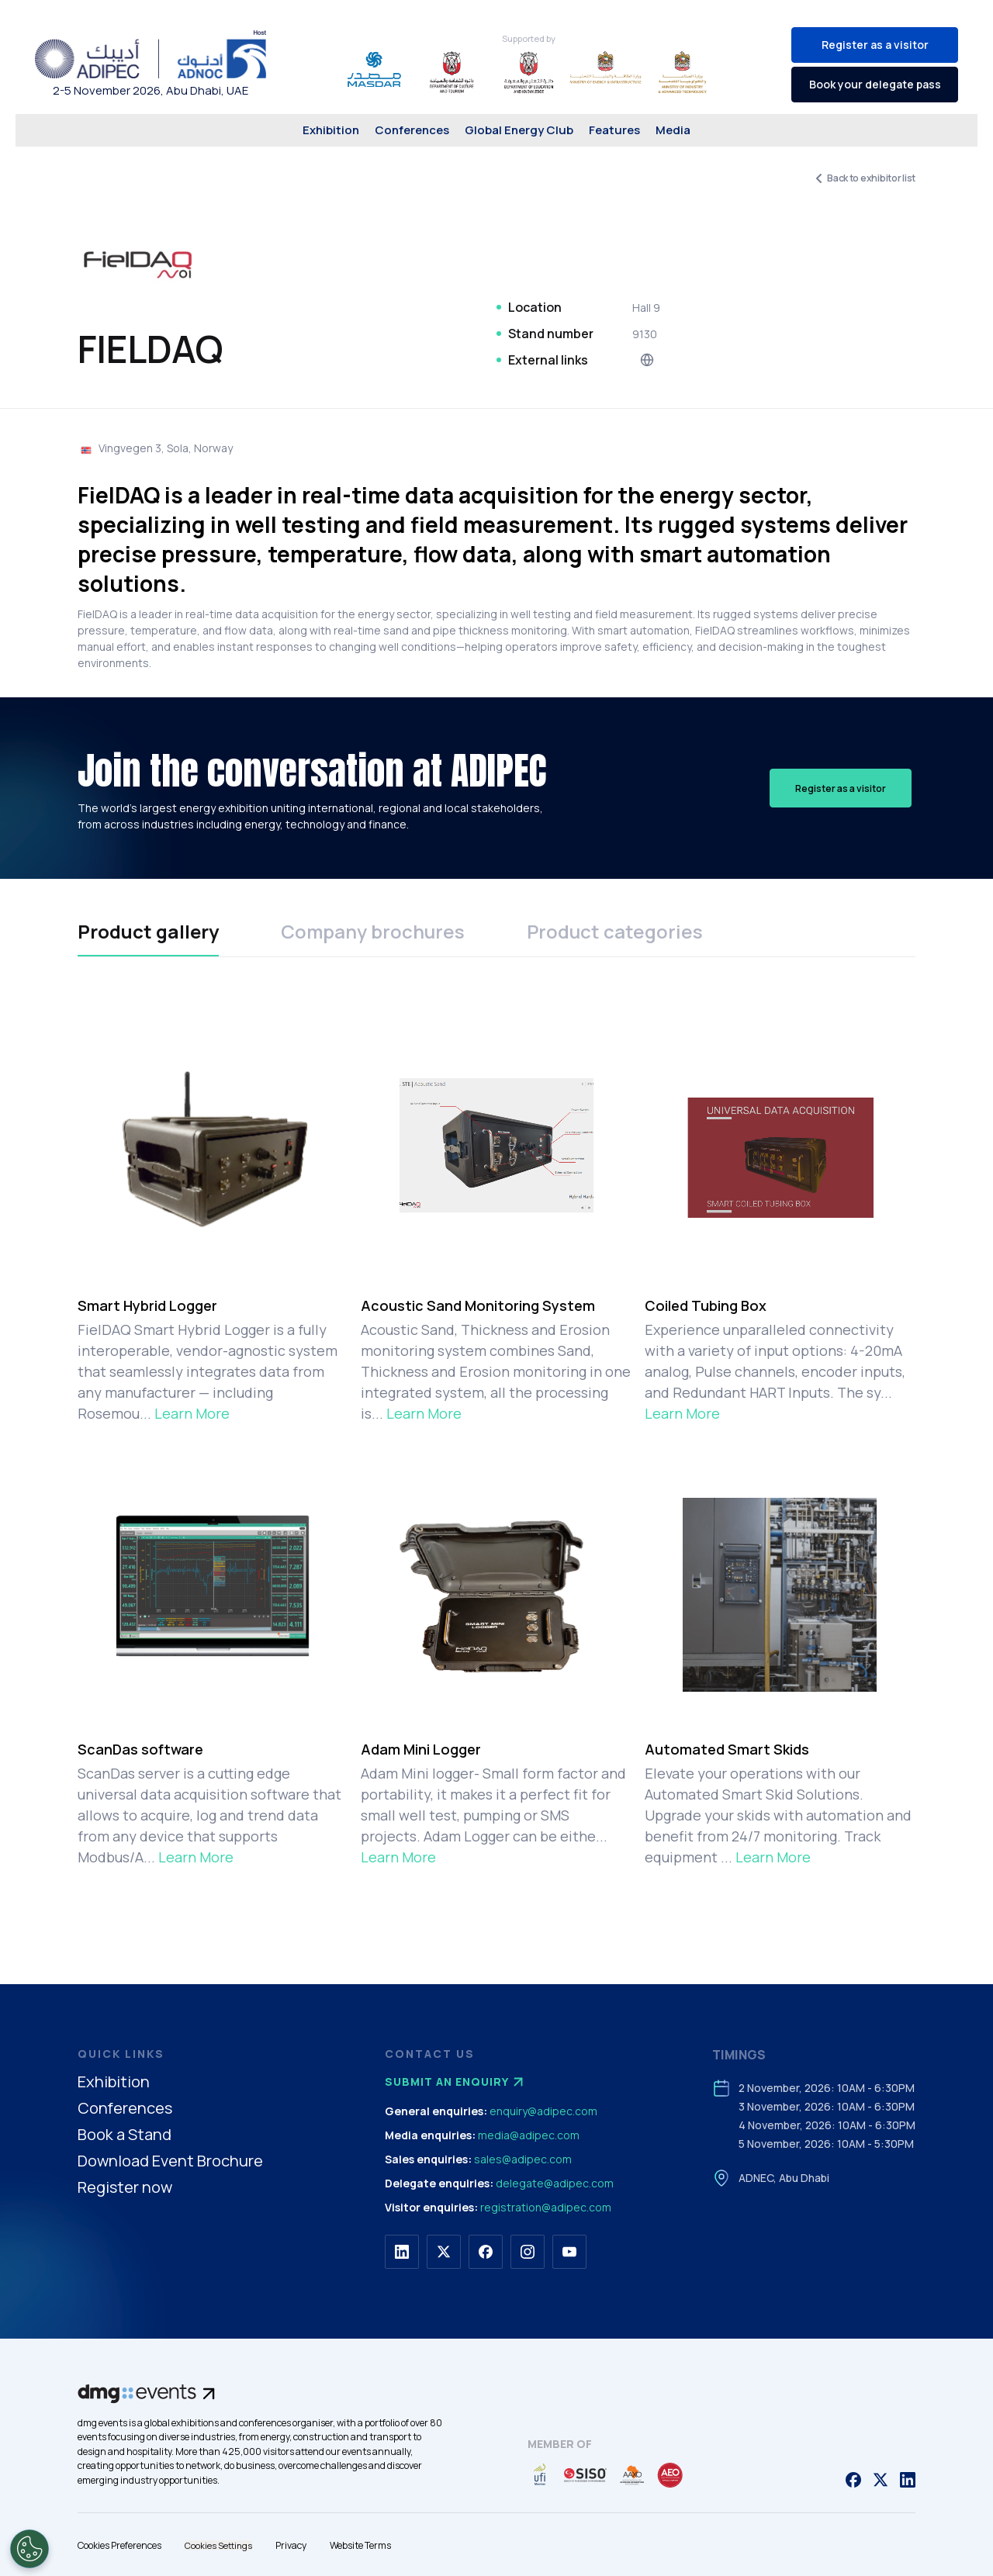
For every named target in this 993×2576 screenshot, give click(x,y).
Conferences (412, 130)
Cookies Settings (218, 2545)
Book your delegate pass (875, 84)
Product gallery (148, 931)
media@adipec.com (529, 2135)
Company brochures (373, 931)
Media (673, 130)
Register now (125, 2187)
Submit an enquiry (456, 2082)
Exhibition (331, 130)
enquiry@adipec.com (543, 2111)
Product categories (615, 931)
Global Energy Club (519, 130)
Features (614, 130)
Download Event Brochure (170, 2161)
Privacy (290, 2545)
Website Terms (360, 2545)
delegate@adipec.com (555, 2183)
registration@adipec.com (545, 2207)
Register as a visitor (875, 44)
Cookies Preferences (119, 2545)
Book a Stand (124, 2135)
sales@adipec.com (523, 2159)
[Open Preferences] (29, 2548)
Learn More (192, 1413)
